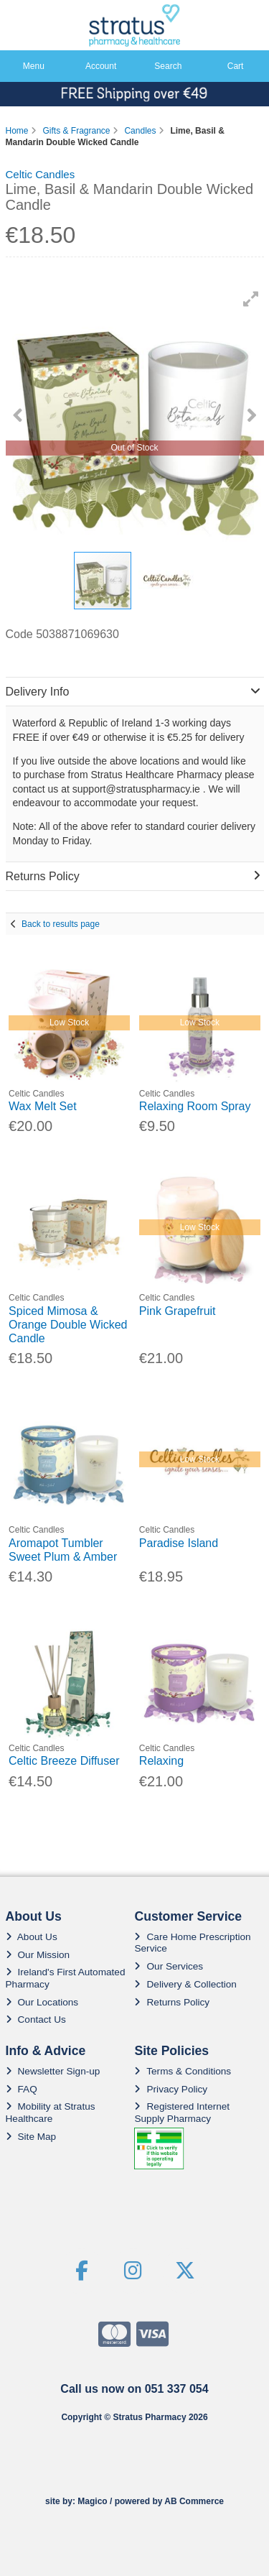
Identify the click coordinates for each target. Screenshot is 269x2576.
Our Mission (38, 1954)
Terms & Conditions (182, 2071)
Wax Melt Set (43, 1106)
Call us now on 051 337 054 (134, 2389)
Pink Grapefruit (177, 1311)
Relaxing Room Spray (195, 1106)
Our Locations (42, 2002)
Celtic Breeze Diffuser (64, 1761)
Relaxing (161, 1761)
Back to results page (61, 924)
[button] (251, 298)
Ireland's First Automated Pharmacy (66, 1978)
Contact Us (36, 2019)
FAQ (21, 2089)
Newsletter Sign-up (53, 2071)
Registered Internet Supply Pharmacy (182, 2112)
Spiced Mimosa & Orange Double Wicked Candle (68, 1324)
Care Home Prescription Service (192, 1942)
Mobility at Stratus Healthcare (50, 2112)
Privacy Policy (170, 2089)
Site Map (31, 2136)
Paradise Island (178, 1543)
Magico (92, 2501)
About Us (31, 1936)
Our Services (168, 1966)
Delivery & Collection (185, 1984)
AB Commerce (194, 2501)
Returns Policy (171, 2002)
